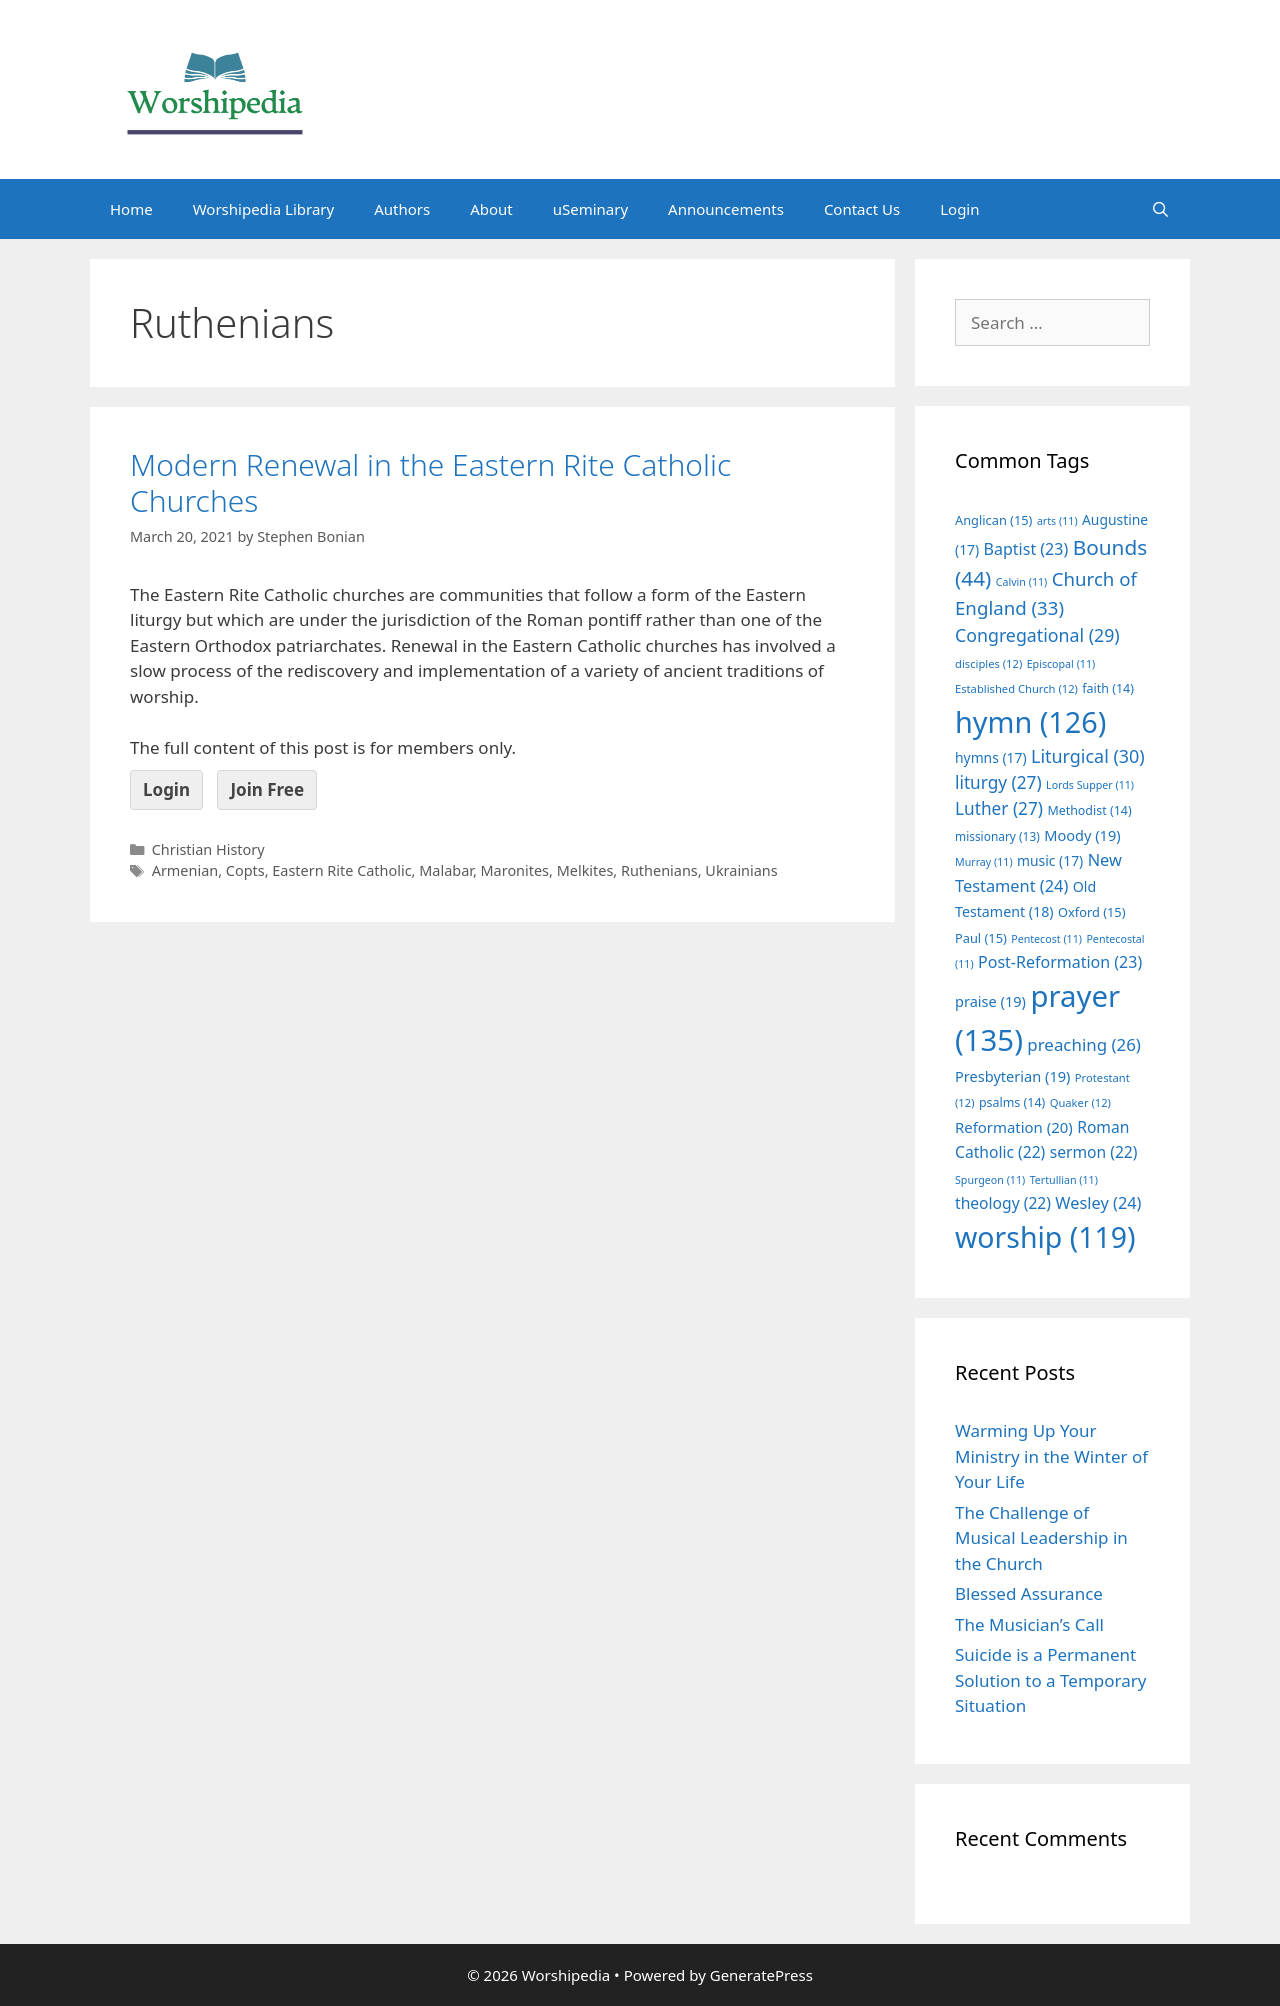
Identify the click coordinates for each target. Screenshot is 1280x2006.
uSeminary (590, 209)
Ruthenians (659, 870)
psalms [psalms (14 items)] (1012, 1102)
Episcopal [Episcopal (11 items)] (1061, 664)
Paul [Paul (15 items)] (981, 938)
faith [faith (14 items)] (1108, 688)
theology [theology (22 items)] (1003, 1203)
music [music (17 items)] (1050, 860)
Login (959, 209)
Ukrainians (741, 870)
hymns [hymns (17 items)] (991, 757)
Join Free (267, 789)
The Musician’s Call (1029, 1624)
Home (131, 209)
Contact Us (862, 209)
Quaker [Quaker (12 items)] (1080, 1102)
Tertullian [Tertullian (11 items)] (1064, 1180)
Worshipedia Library (263, 209)
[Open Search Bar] (1160, 209)
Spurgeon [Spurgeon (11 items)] (990, 1180)
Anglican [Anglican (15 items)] (993, 520)
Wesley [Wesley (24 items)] (1098, 1203)
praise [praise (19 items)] (990, 1001)
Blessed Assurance (1029, 1593)
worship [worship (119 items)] (1045, 1237)
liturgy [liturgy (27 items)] (998, 782)
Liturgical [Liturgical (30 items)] (1088, 756)
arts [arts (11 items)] (1057, 521)
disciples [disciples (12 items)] (988, 663)
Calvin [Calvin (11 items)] (1022, 582)
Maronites (515, 870)
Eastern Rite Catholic (341, 870)
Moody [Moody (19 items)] (1082, 835)
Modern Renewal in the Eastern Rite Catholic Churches (430, 482)
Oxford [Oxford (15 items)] (1091, 912)
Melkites (585, 870)
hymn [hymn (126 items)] (1030, 721)
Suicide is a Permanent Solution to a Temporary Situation (1050, 1680)
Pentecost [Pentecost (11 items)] (1046, 939)
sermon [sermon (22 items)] (1094, 1152)
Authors (402, 209)
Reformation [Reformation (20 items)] (1014, 1127)
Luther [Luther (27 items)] (999, 808)
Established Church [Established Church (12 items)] (1016, 688)
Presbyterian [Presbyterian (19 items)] (1012, 1076)
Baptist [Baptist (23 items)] (1026, 549)
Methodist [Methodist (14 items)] (1089, 810)
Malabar (446, 870)
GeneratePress (761, 1975)
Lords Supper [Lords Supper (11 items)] (1090, 785)
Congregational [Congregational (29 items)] (1037, 635)
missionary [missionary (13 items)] (997, 836)
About (491, 209)
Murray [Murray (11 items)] (984, 862)
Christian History (208, 849)
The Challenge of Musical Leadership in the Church (1041, 1538)
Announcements (726, 209)
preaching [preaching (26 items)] (1084, 1044)
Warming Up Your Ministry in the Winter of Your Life (1051, 1456)
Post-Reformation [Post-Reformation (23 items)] (1060, 962)
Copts (245, 870)
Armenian (185, 870)
